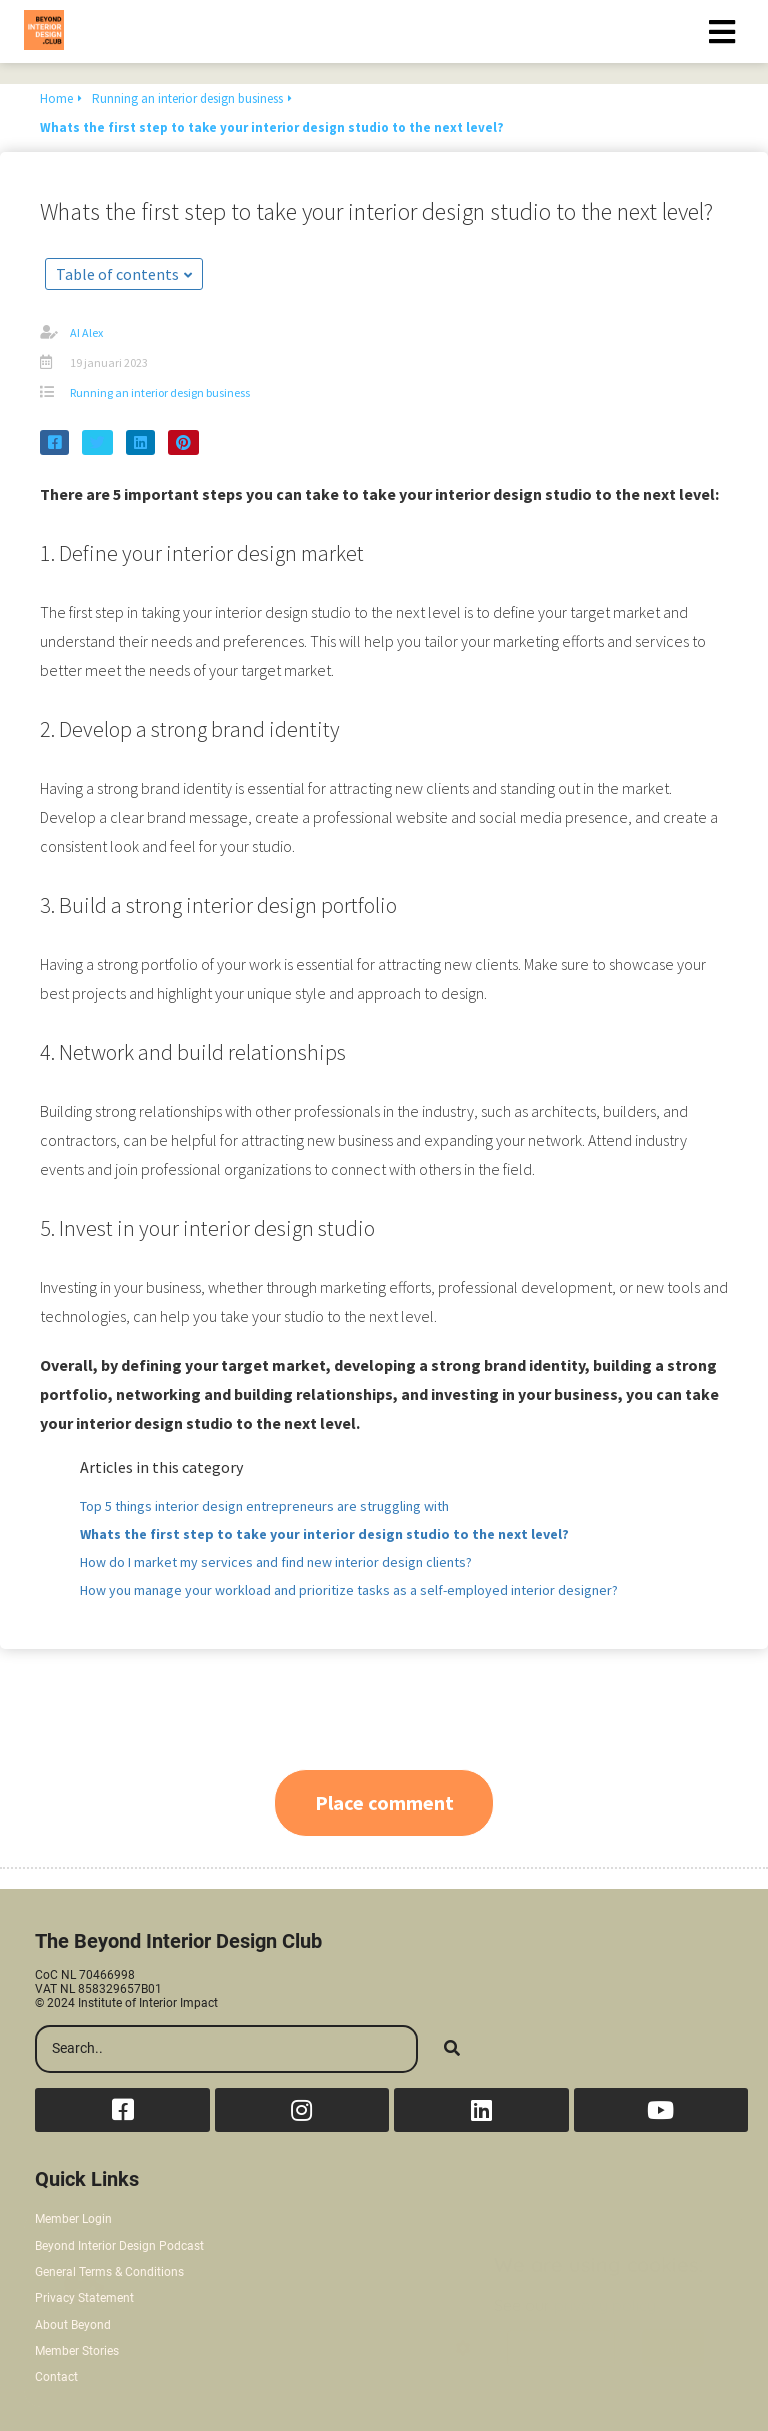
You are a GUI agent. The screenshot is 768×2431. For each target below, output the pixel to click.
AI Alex (86, 332)
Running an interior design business (160, 392)
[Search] (452, 2049)
